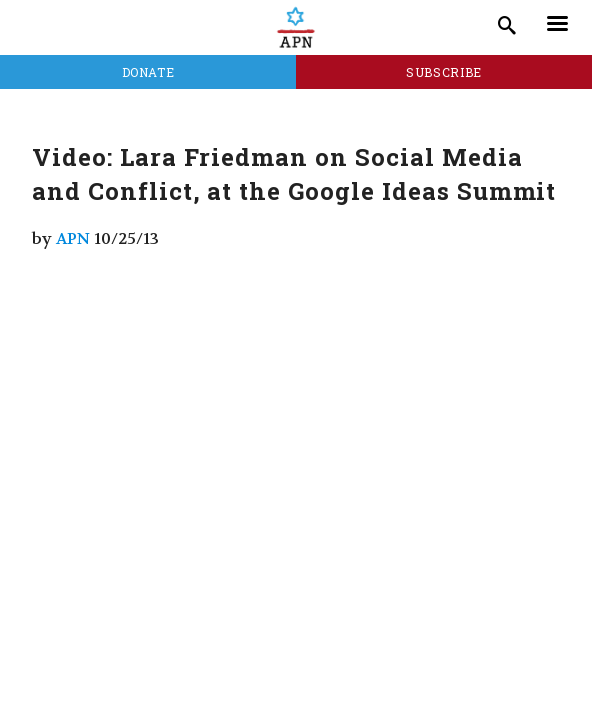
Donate (148, 72)
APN (73, 238)
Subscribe (444, 72)
